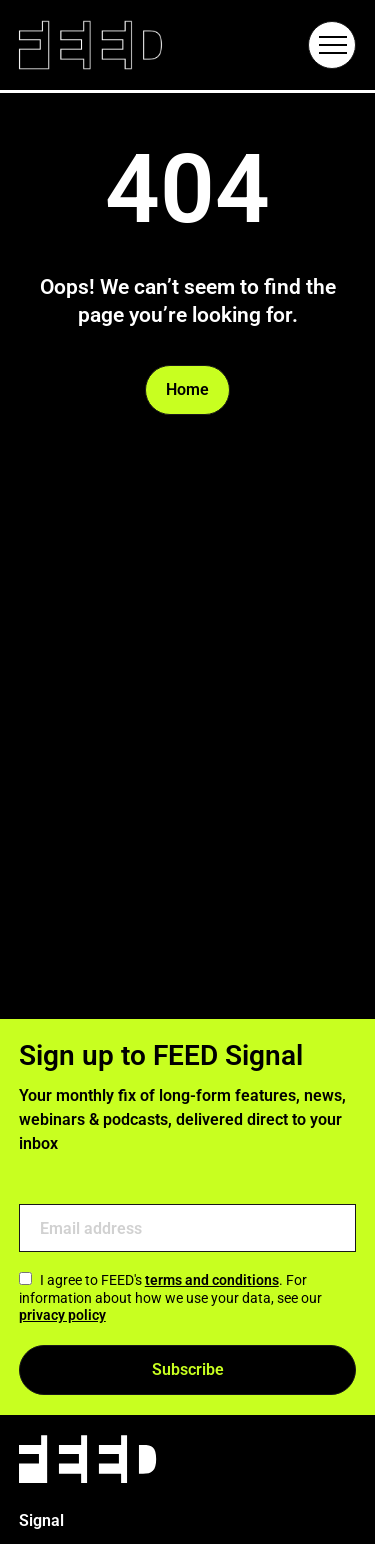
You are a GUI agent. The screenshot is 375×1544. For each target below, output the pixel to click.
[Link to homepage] (90, 45)
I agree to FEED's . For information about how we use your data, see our (170, 1297)
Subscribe (188, 1369)
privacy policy (62, 1315)
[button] (332, 45)
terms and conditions (212, 1280)
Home (187, 389)
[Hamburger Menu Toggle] (332, 45)
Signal (41, 1520)
